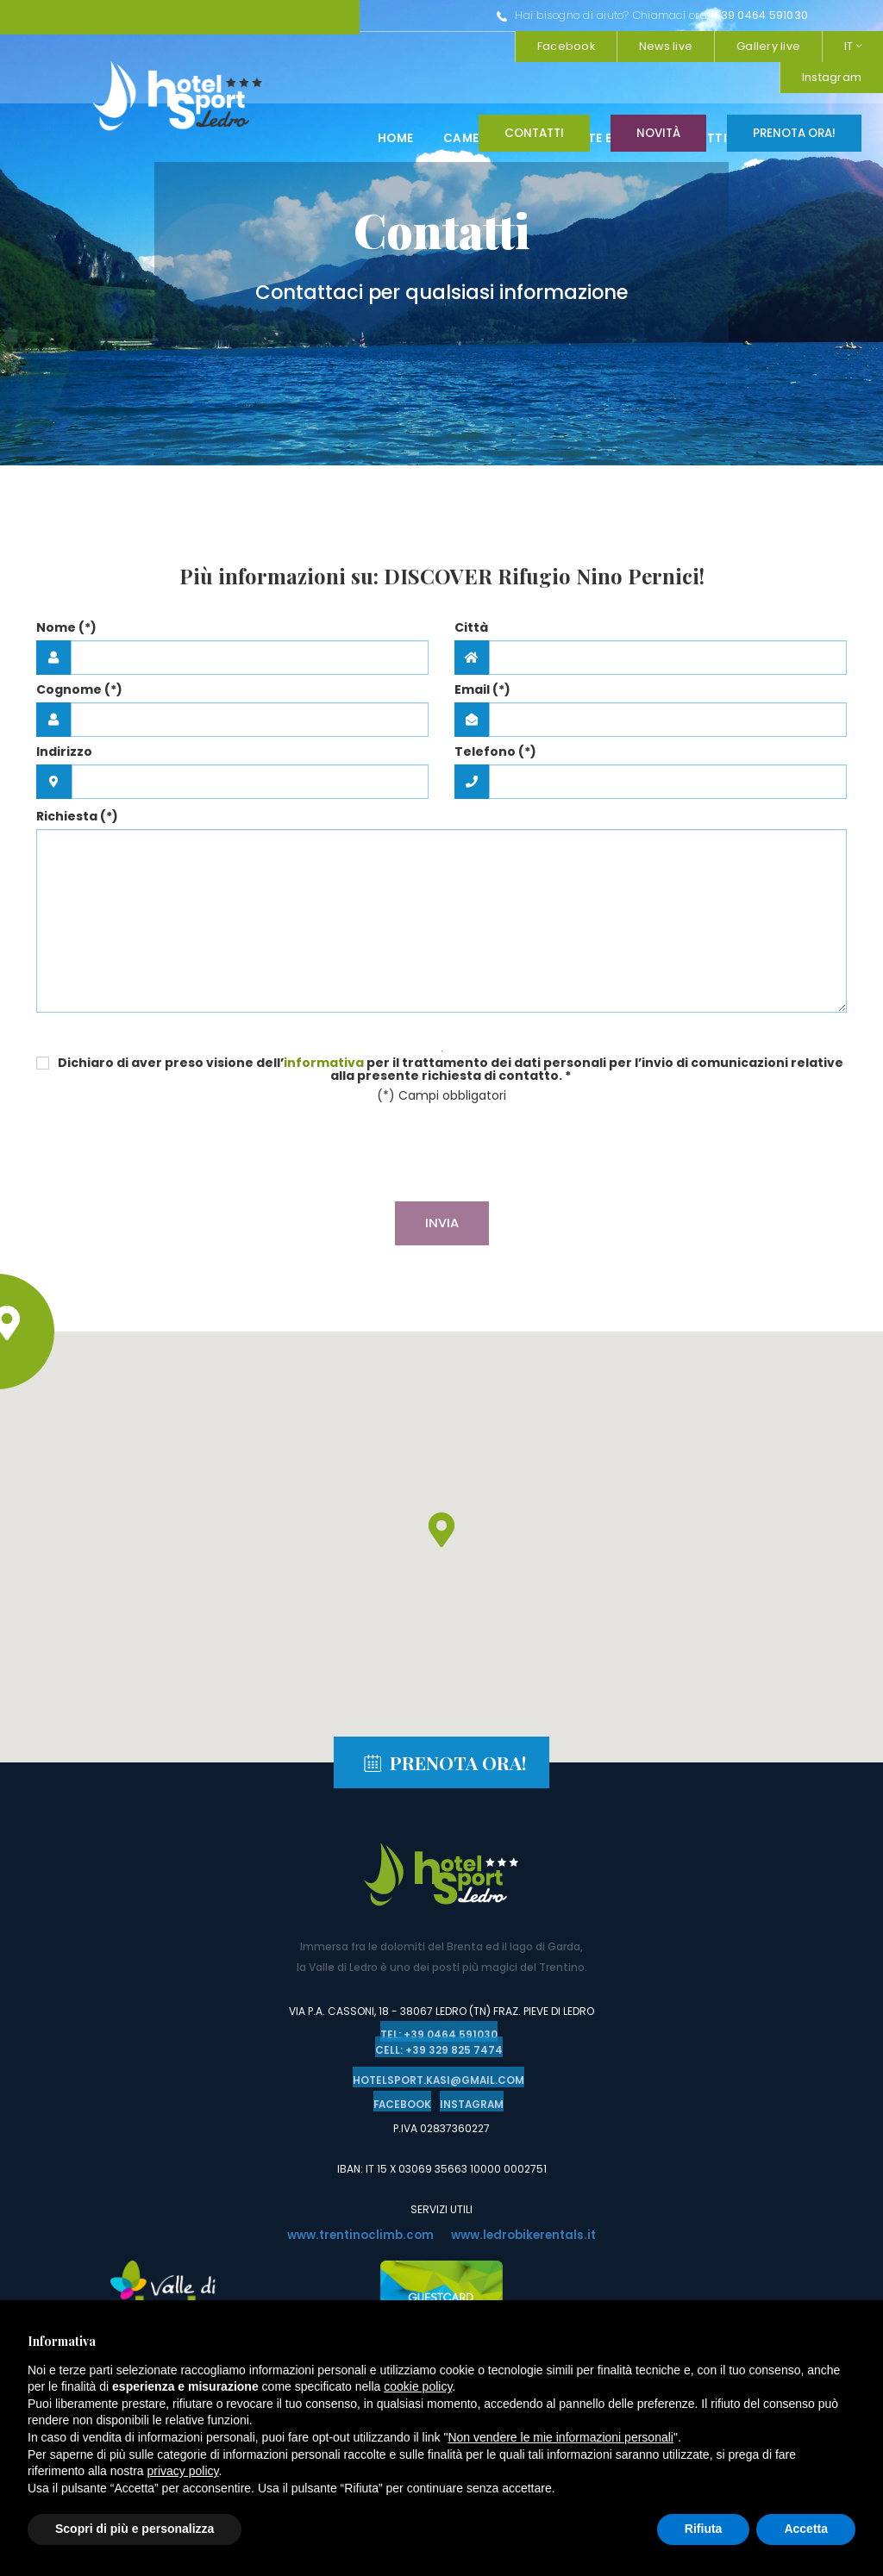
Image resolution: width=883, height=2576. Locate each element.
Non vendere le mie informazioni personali (560, 2437)
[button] (441, 1530)
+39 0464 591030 (479, 15)
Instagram (730, 46)
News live (665, 15)
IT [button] (852, 15)
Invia (442, 1223)
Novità (658, 133)
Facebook (832, 46)
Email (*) (482, 689)
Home (396, 97)
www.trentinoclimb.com (356, 2232)
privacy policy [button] (183, 2471)
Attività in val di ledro (777, 97)
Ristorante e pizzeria (596, 97)
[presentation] (441, 1154)
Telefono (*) (495, 751)
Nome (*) (66, 627)
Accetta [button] (806, 2528)
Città (471, 627)
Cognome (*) (79, 689)
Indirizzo (64, 751)
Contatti (534, 133)
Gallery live (768, 15)
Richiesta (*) (77, 816)
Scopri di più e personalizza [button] (134, 2528)
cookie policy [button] (418, 2386)
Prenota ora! (794, 133)
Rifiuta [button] (704, 2528)
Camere (468, 97)
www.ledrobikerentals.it (527, 2232)
